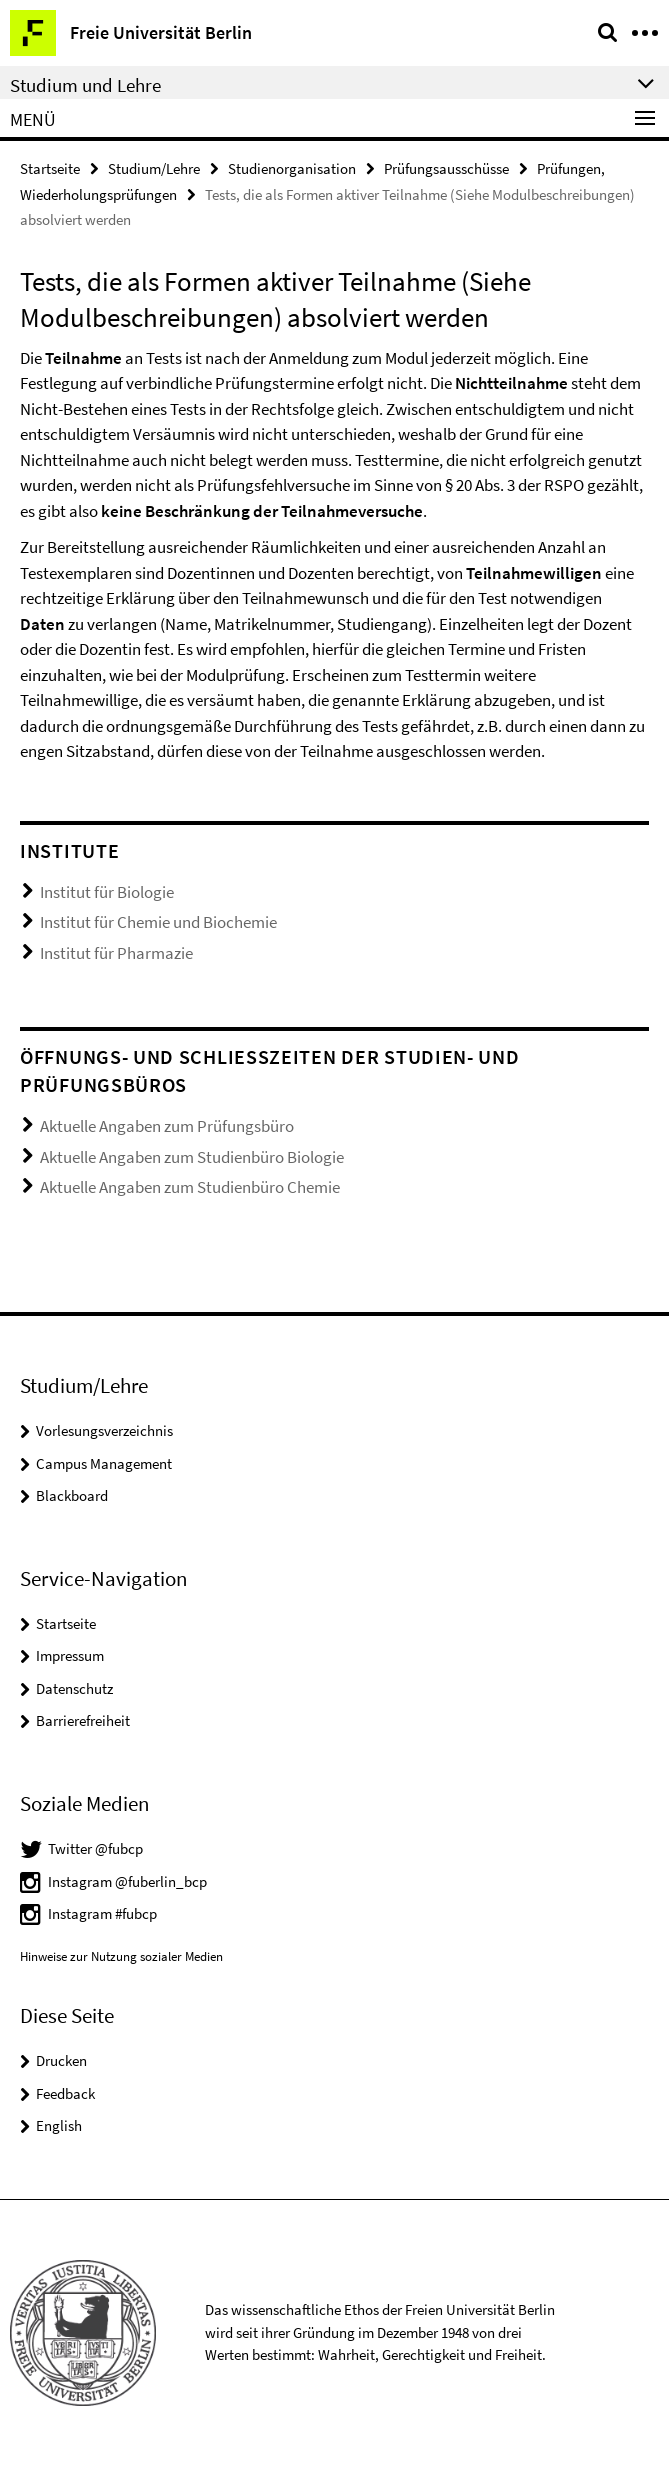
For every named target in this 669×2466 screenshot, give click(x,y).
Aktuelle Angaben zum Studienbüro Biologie (192, 1157)
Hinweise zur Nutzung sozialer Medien (121, 1956)
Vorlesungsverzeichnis (104, 1430)
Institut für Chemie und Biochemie (158, 922)
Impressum (70, 1655)
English (59, 2125)
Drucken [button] (61, 2060)
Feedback (65, 2093)
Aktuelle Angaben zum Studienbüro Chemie (190, 1187)
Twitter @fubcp (95, 1848)
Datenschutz (74, 1688)
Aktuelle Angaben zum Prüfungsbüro (167, 1126)
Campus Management (104, 1463)
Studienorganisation (292, 168)
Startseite (50, 168)
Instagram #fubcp (102, 1913)
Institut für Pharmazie (116, 953)
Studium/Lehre (154, 168)
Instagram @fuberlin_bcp (127, 1881)
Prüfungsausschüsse (446, 168)
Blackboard (72, 1495)
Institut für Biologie (107, 892)
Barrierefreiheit (83, 1720)
